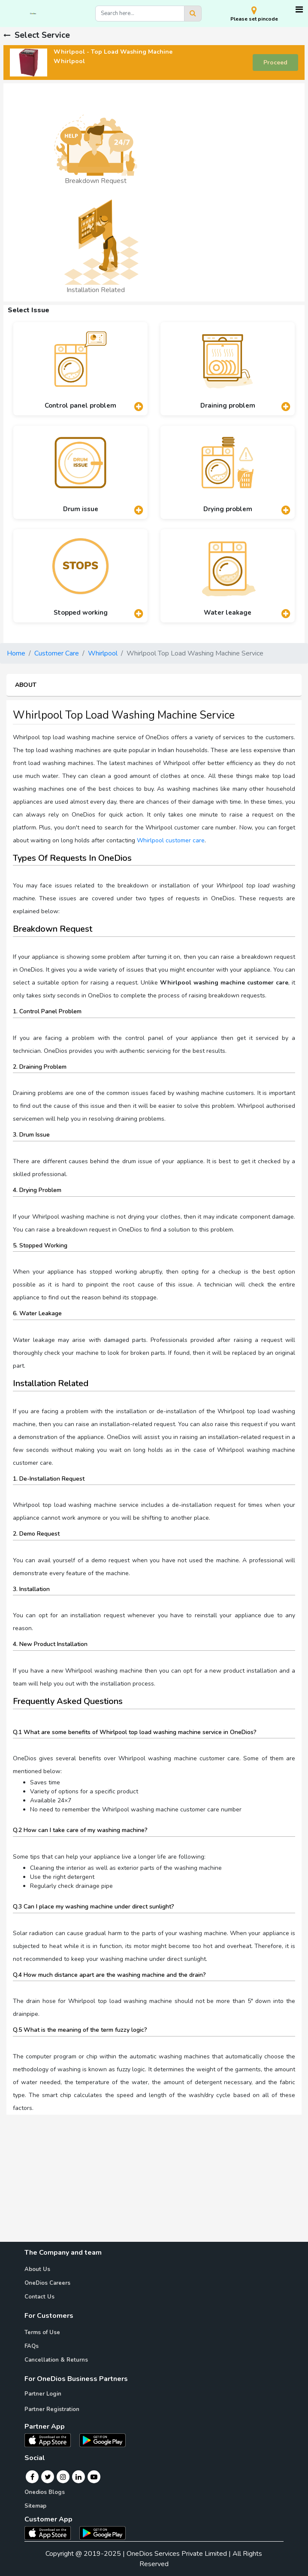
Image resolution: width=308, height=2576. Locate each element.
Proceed (275, 62)
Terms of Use (42, 2332)
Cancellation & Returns (56, 2360)
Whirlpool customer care (171, 840)
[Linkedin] (78, 2476)
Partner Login (42, 2394)
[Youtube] (94, 2476)
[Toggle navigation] (299, 9)
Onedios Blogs (44, 2492)
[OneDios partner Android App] (102, 2440)
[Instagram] (63, 2476)
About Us (37, 2269)
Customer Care (56, 653)
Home (16, 653)
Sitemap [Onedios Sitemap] (35, 2506)
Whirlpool (103, 653)
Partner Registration (51, 2409)
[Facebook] (32, 2476)
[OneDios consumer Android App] (102, 2532)
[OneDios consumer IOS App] (51, 2532)
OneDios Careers (47, 2283)
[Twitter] (48, 2476)
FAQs (31, 2346)
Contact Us (39, 2297)
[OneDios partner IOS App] (51, 2440)
